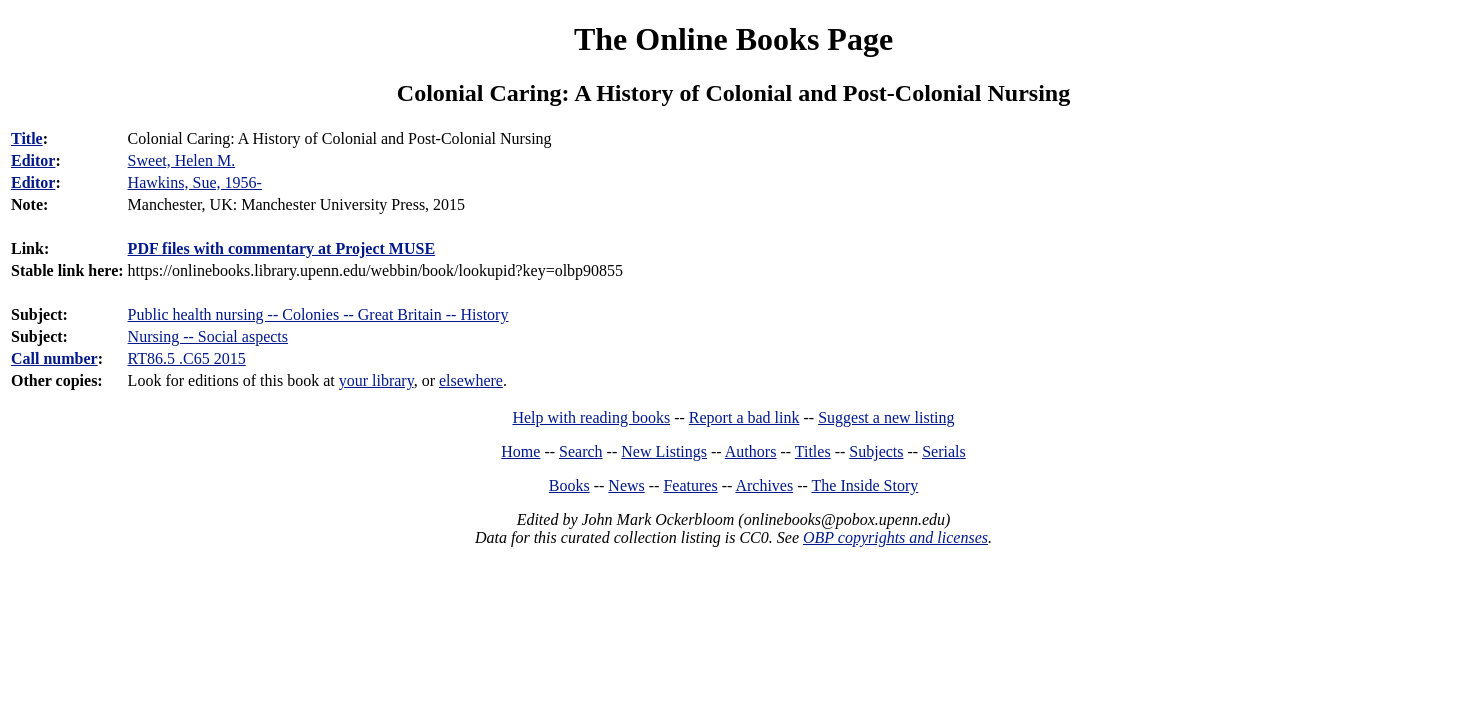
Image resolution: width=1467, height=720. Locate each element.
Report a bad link (744, 417)
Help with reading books (591, 417)
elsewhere (471, 380)
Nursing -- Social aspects (208, 336)
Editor (33, 160)
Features (690, 485)
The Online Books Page (733, 39)
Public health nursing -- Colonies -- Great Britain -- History (318, 314)
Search (581, 451)
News (626, 485)
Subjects (876, 451)
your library (376, 380)
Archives (764, 485)
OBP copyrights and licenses (895, 537)
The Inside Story (865, 485)
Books (569, 485)
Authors (751, 451)
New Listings (664, 451)
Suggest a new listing (886, 417)
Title (27, 138)
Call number (54, 358)
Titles (813, 451)
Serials (944, 451)
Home (520, 451)
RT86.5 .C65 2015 (187, 358)
